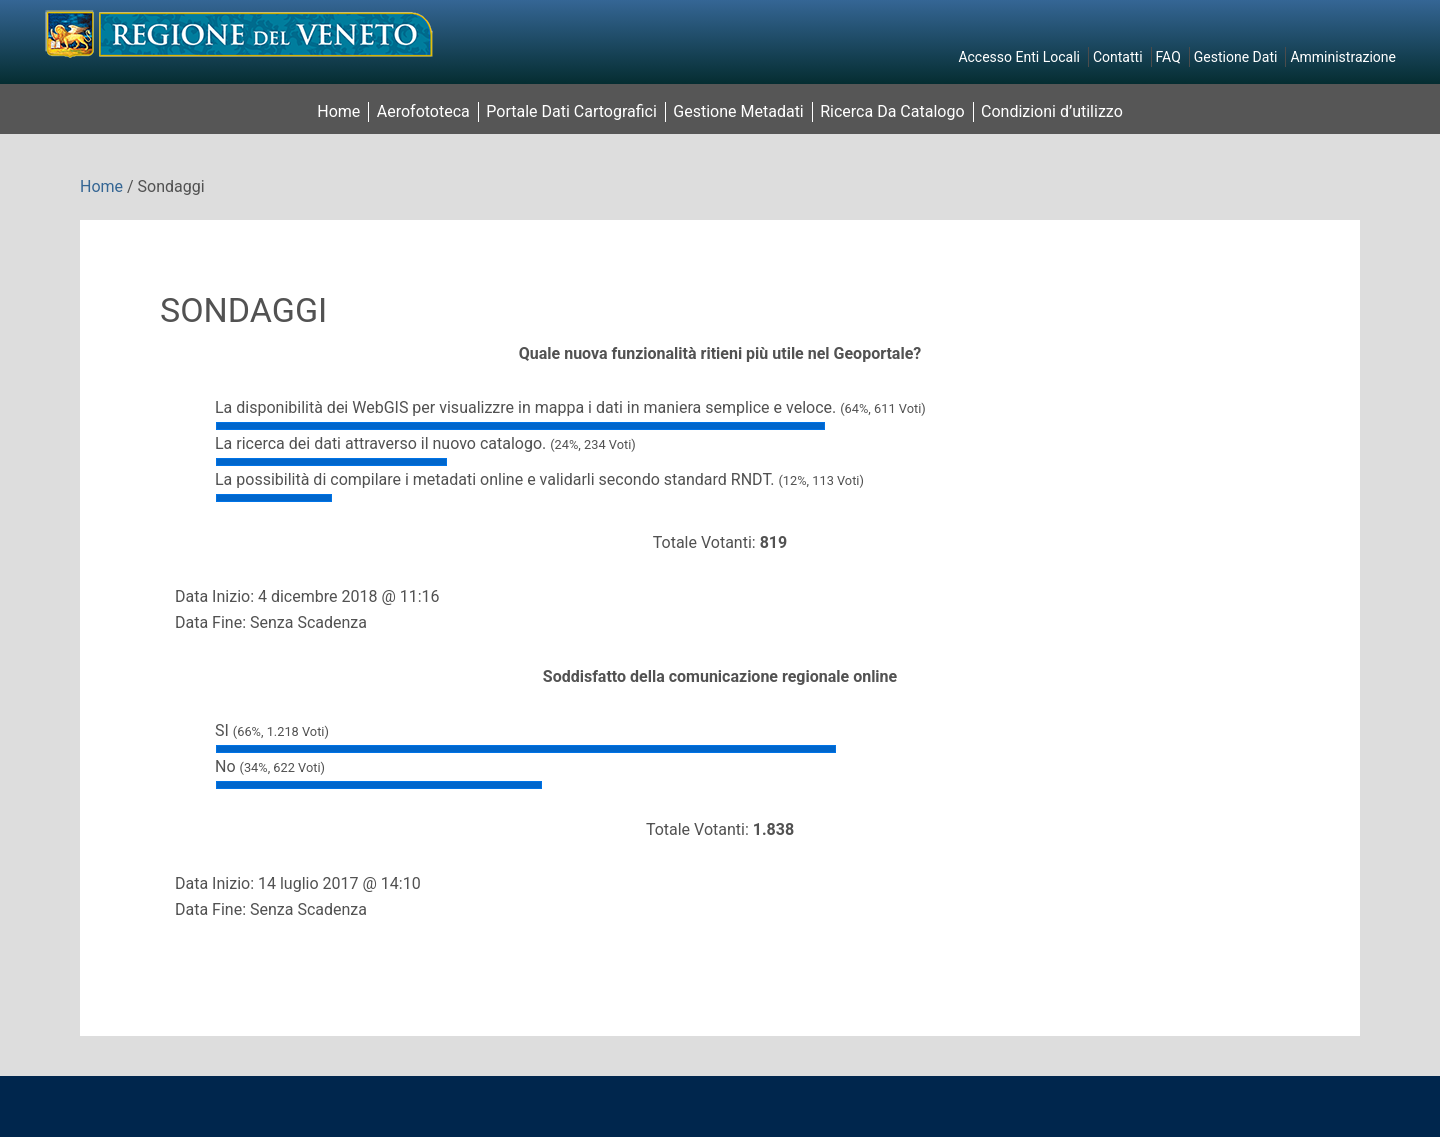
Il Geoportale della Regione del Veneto (240, 34)
